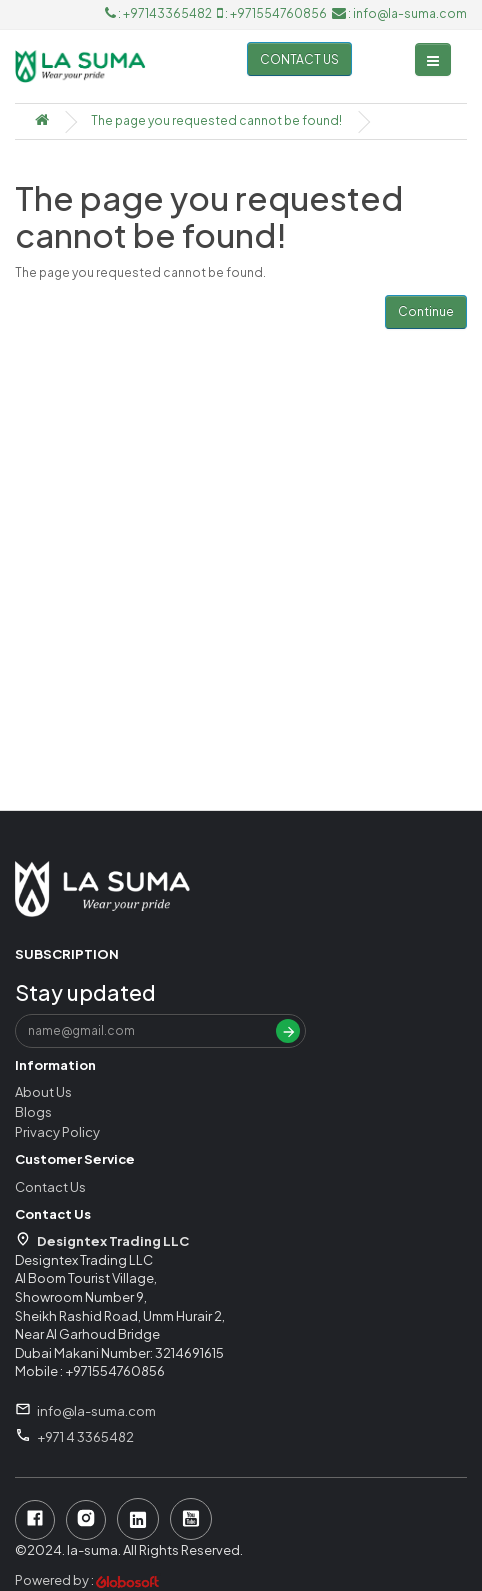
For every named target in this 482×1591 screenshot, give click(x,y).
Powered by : (88, 1580)
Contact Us (50, 1187)
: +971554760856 (273, 13)
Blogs (33, 1112)
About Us (43, 1092)
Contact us (299, 59)
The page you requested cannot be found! (216, 120)
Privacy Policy (57, 1132)
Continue (426, 311)
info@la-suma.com (96, 1411)
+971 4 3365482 (85, 1437)
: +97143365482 (159, 13)
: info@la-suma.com (399, 13)
